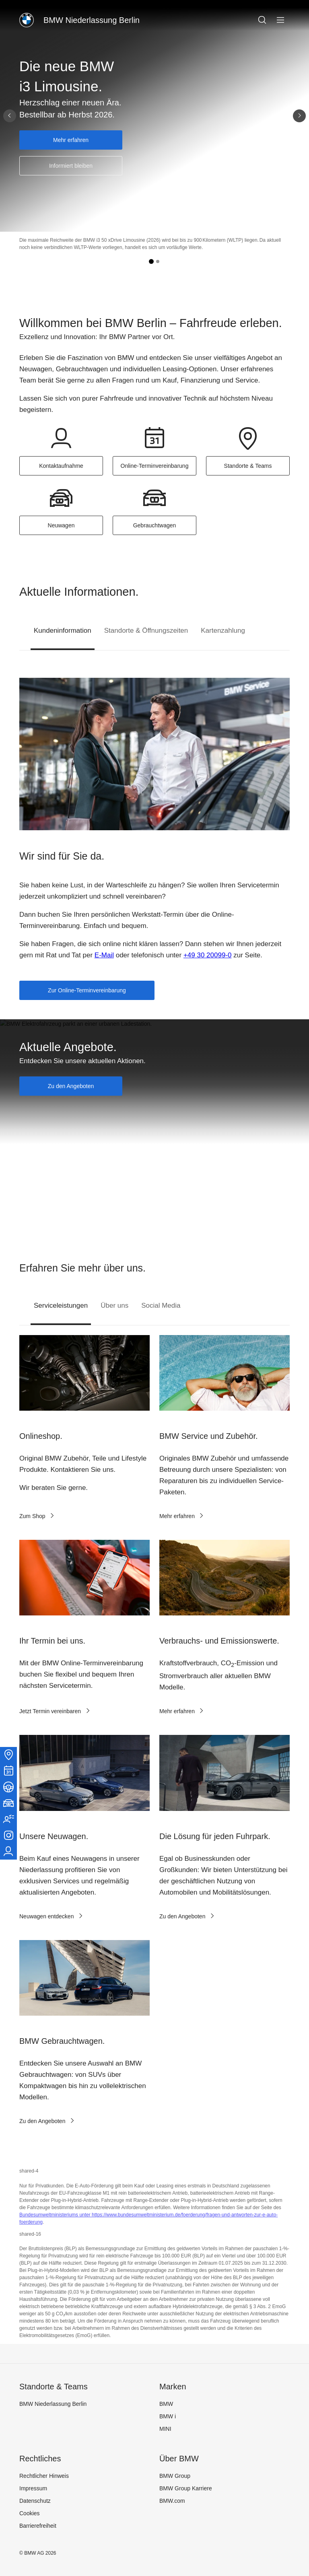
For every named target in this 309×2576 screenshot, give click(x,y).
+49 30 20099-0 (207, 955)
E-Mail (104, 955)
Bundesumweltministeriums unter (55, 2215)
